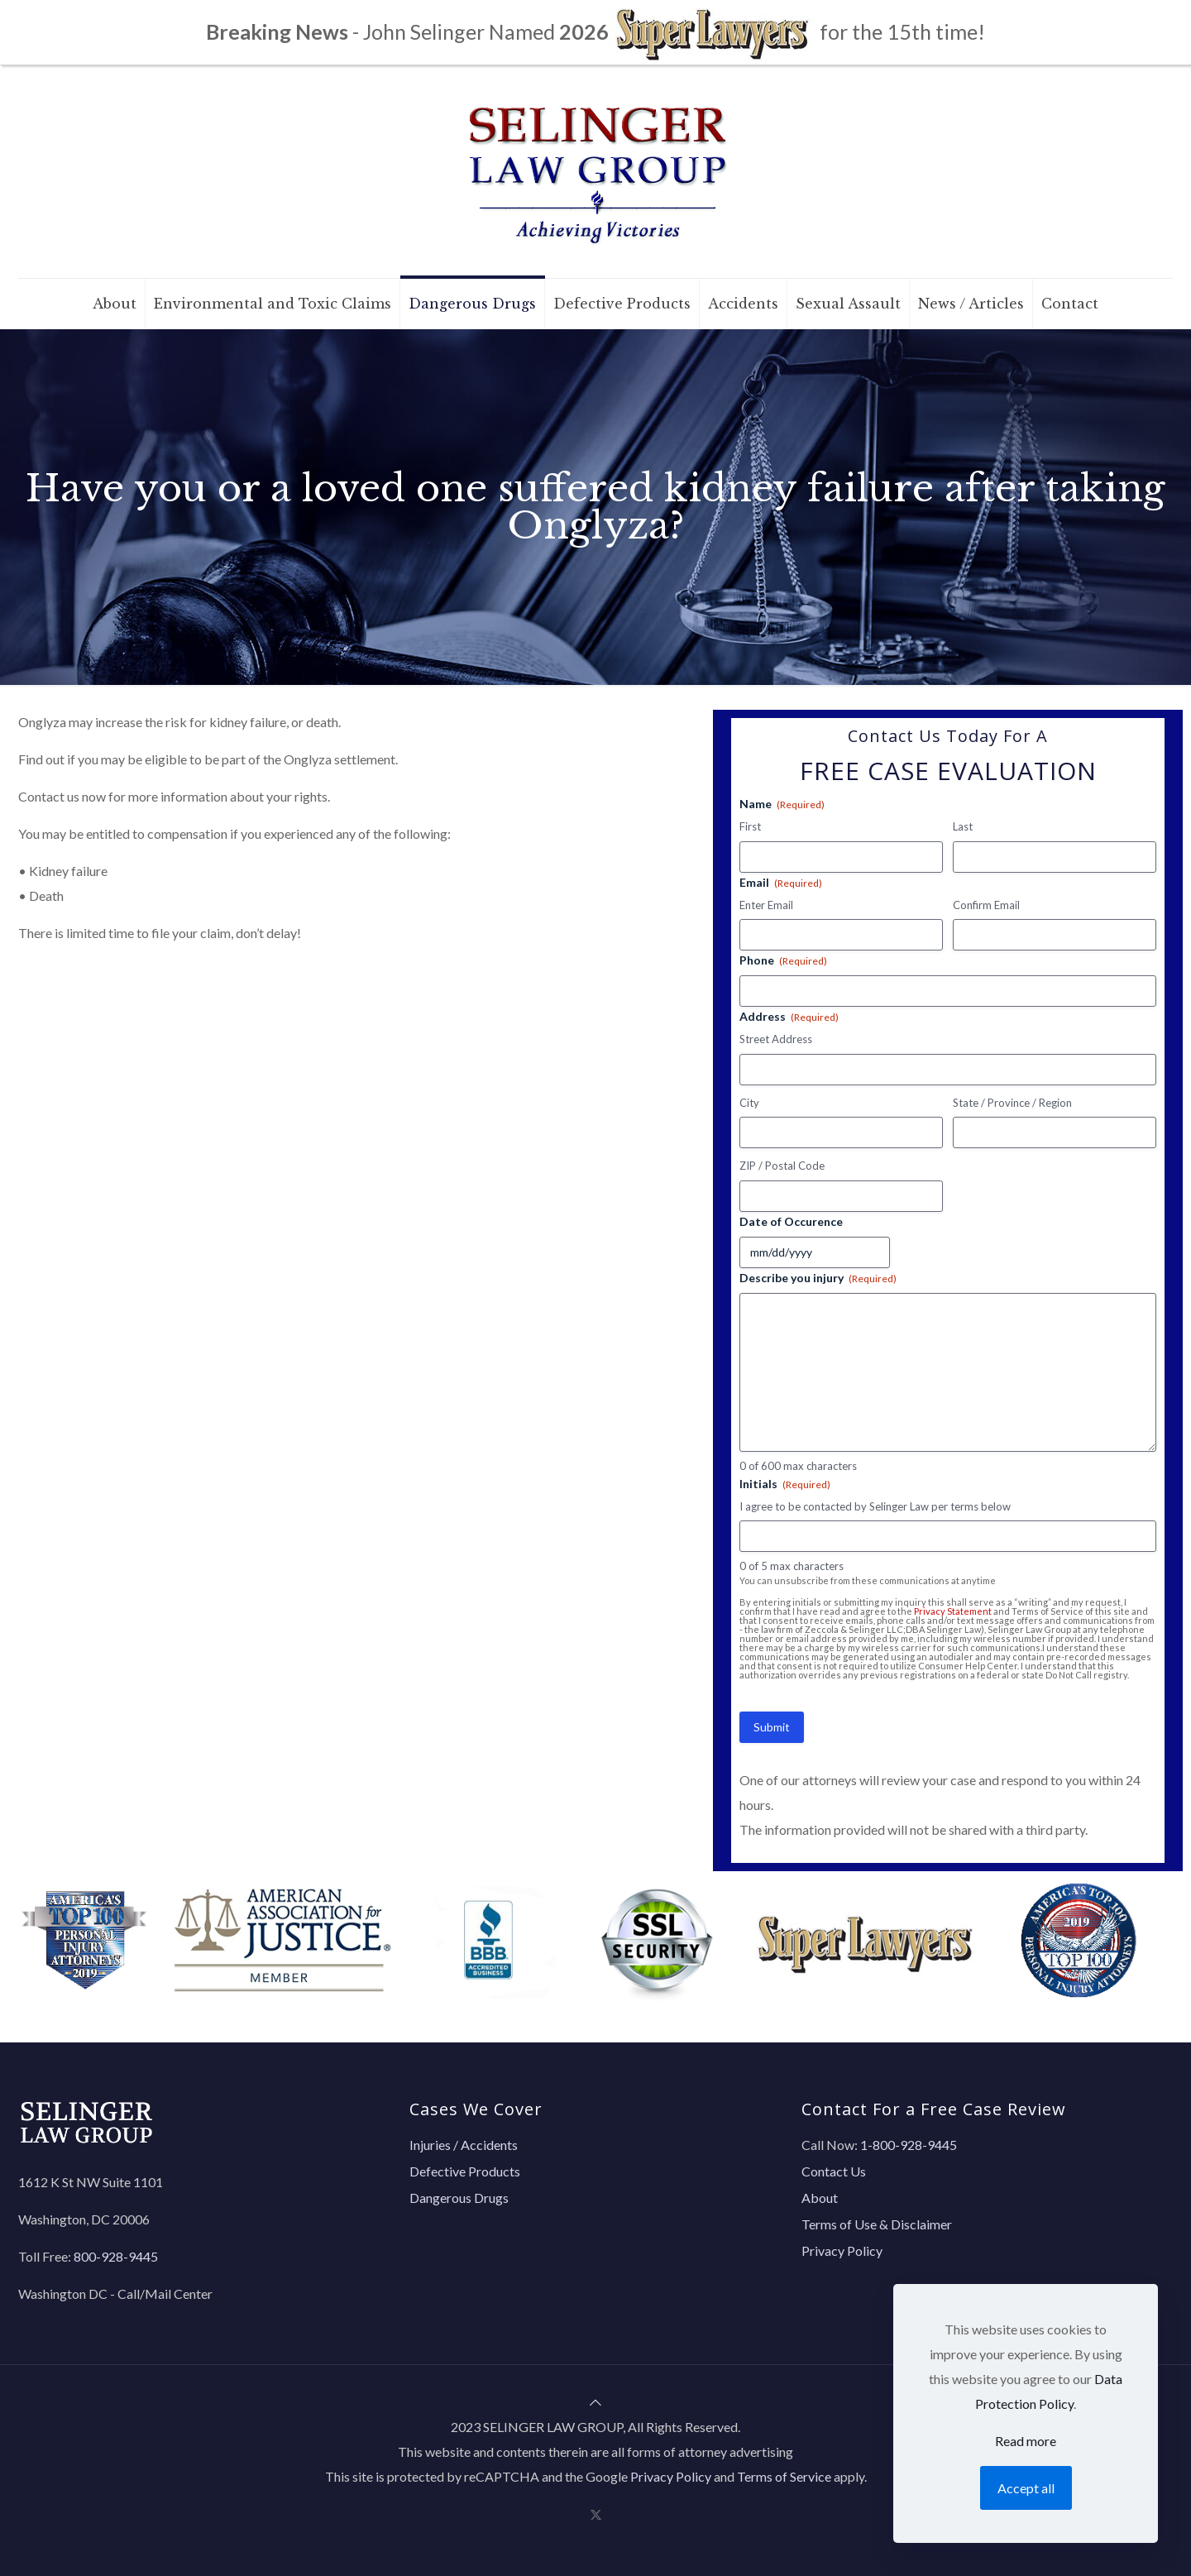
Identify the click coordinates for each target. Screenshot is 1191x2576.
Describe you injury (818, 1278)
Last (963, 826)
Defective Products (464, 2171)
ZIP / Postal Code (782, 1165)
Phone (783, 960)
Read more (1025, 2441)
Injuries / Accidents (463, 2144)
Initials (784, 1484)
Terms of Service (784, 2476)
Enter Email (766, 905)
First (750, 826)
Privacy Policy (841, 2250)
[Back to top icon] (595, 2402)
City (749, 1102)
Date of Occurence (791, 1221)
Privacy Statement (953, 1611)
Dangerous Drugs (459, 2197)
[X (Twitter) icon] (596, 2514)
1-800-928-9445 (908, 2144)
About (819, 2197)
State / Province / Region (1012, 1102)
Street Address (775, 1039)
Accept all (1026, 2488)
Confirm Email (986, 905)
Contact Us (833, 2171)
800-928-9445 (116, 2256)
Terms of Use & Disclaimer (876, 2224)
